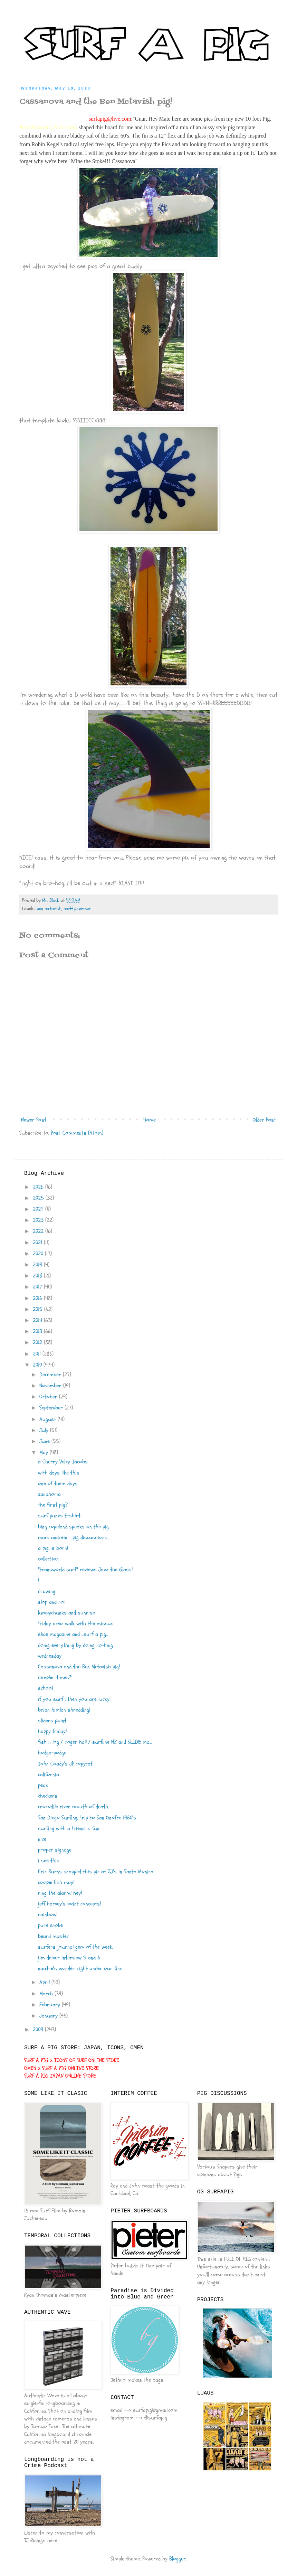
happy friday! (52, 1731)
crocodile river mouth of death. (73, 1806)
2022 (39, 1231)
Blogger (177, 2559)
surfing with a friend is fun (68, 1828)
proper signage (54, 1850)
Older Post (264, 1120)
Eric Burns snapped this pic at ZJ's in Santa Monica (95, 1871)
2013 (38, 1331)
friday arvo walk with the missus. (76, 1623)
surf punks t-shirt (59, 1515)
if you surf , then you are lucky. (74, 1699)
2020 (39, 1253)
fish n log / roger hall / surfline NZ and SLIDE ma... (95, 1742)
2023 (39, 1220)
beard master (53, 1936)
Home (149, 1120)
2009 (39, 2029)
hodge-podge (52, 1753)
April (45, 1982)
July (44, 1430)
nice (42, 1839)
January (49, 2016)
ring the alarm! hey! (60, 1893)
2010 (38, 1365)
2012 (38, 1342)
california (48, 1774)
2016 (38, 1298)
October (49, 1397)
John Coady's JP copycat (65, 1764)
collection (48, 1559)
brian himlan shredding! (64, 1710)
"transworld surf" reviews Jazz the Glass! (85, 1569)
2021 (38, 1242)
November (51, 1385)
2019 (38, 1264)
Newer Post (33, 1120)
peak (43, 1785)
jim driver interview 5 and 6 (69, 1957)
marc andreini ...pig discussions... (73, 1537)
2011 (37, 1354)
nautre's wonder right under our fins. (80, 1968)
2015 (38, 1309)
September (52, 1408)
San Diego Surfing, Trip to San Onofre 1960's (87, 1817)
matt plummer (77, 908)
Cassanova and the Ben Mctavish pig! (79, 1666)
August (48, 1419)
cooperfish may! (56, 1882)
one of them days (58, 1483)
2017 (38, 1287)
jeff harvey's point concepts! (69, 1904)
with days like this (58, 1473)
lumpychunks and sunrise (66, 1613)
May (44, 1452)
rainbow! (47, 1914)
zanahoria (49, 1494)
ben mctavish (49, 908)
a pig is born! (53, 1548)
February (50, 2004)
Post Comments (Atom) (77, 1133)
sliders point (52, 1720)
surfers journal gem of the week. (75, 1947)
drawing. (47, 1591)
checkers (47, 1796)
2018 (38, 1276)
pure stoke (50, 1925)
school (45, 1688)
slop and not (52, 1602)
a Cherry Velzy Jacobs (63, 1461)
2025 (39, 1198)
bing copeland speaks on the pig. (73, 1526)
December (51, 1374)
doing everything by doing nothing (75, 1645)
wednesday (49, 1656)
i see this (48, 1860)
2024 (39, 1209)
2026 (39, 1187)
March (47, 1993)
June (45, 1441)
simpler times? (54, 1677)
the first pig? (53, 1505)
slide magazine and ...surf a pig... (73, 1634)
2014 (38, 1320)
